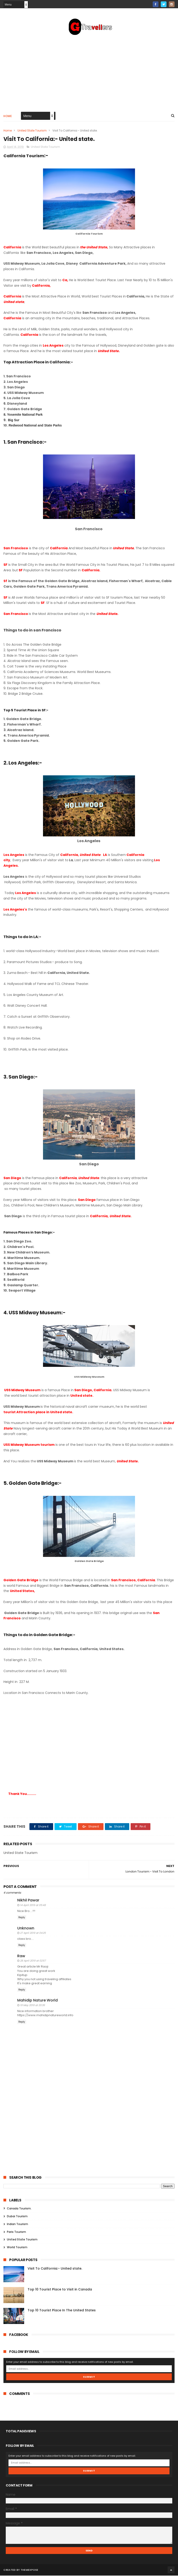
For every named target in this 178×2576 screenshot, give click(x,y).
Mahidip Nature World (37, 2000)
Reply (21, 1918)
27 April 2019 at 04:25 (33, 1933)
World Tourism (17, 2247)
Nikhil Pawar (28, 1900)
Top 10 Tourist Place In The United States (62, 2310)
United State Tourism (32, 131)
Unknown (25, 1928)
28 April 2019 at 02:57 (33, 1961)
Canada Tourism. (19, 2209)
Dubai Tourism (17, 2216)
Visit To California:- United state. (55, 2268)
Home (7, 116)
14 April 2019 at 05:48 (33, 1905)
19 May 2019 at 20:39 (32, 2005)
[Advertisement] (89, 71)
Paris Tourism (16, 2232)
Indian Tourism (17, 2224)
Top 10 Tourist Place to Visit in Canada (60, 2289)
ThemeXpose (29, 2570)
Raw (21, 1956)
